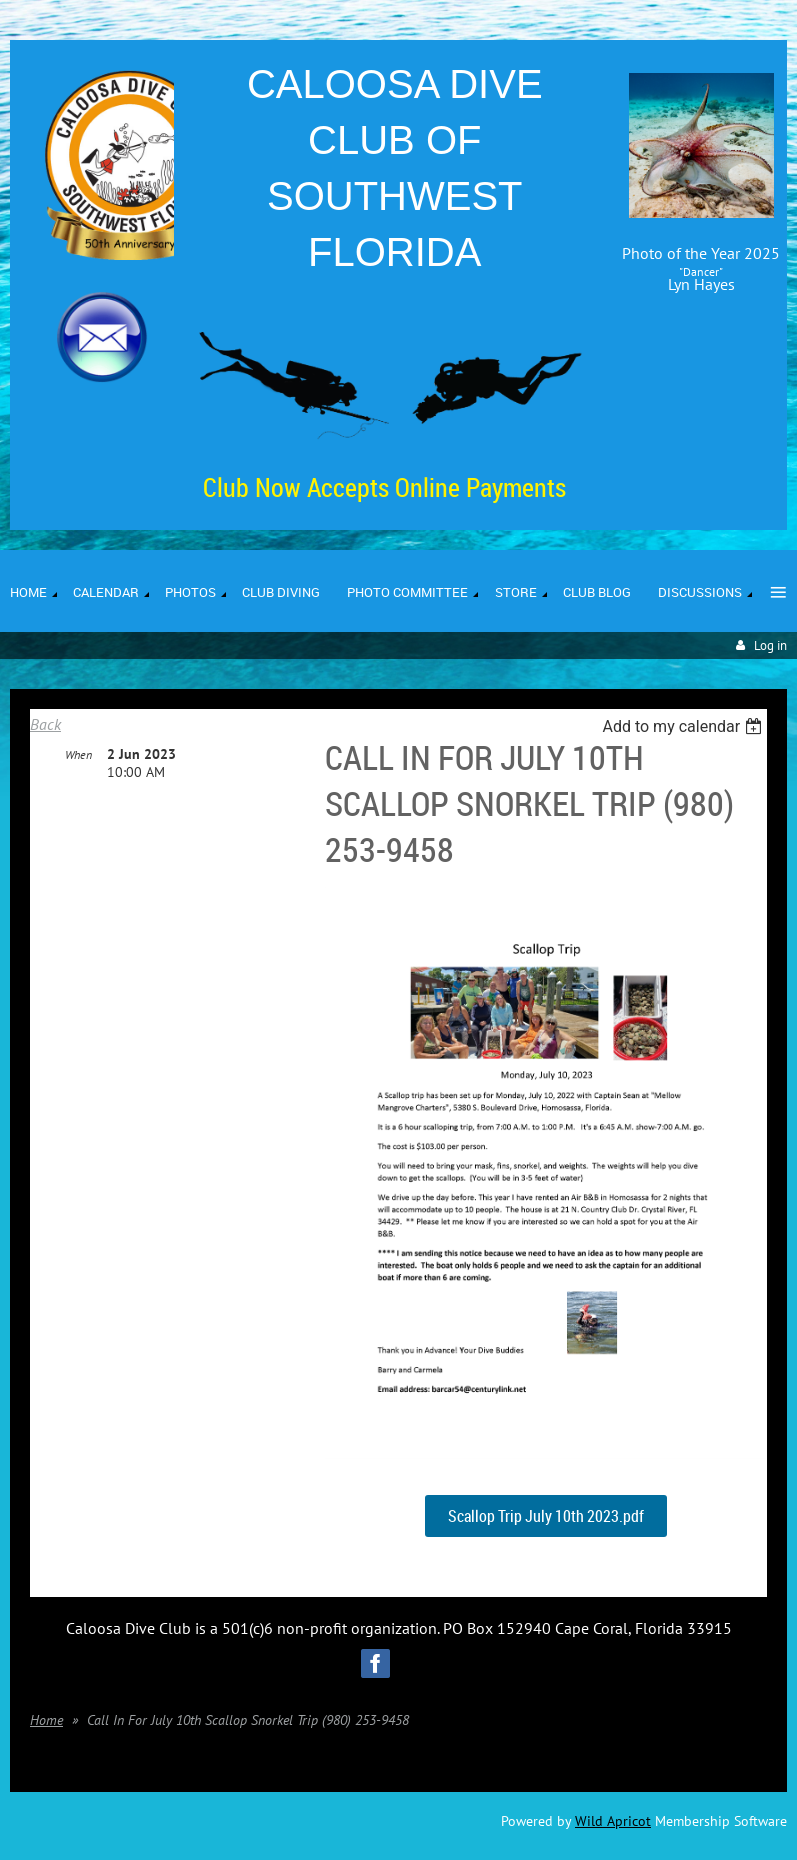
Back (45, 724)
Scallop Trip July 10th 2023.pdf (546, 1516)
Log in (770, 645)
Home (46, 1720)
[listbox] (684, 726)
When (78, 754)
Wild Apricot (613, 1821)
